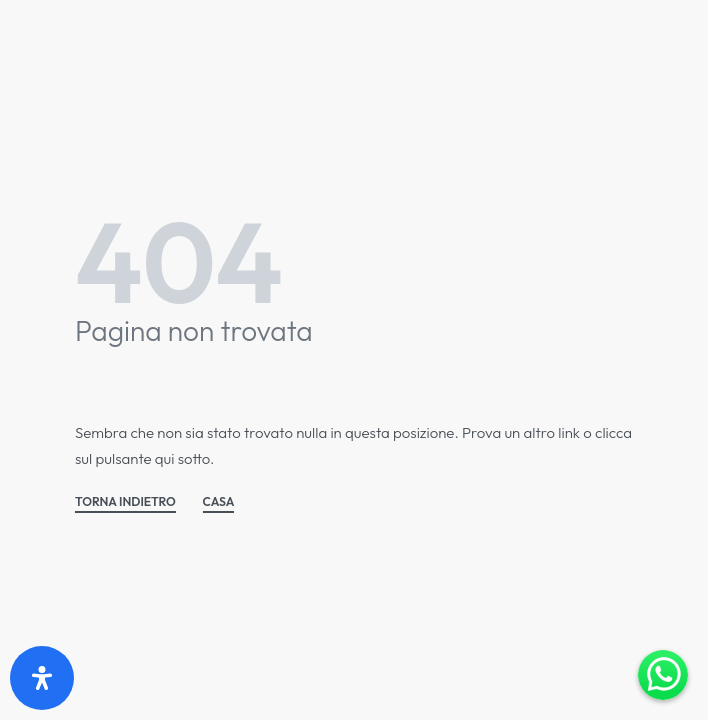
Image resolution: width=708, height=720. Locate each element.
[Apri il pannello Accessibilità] (42, 678)
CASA (219, 502)
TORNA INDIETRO (125, 502)
